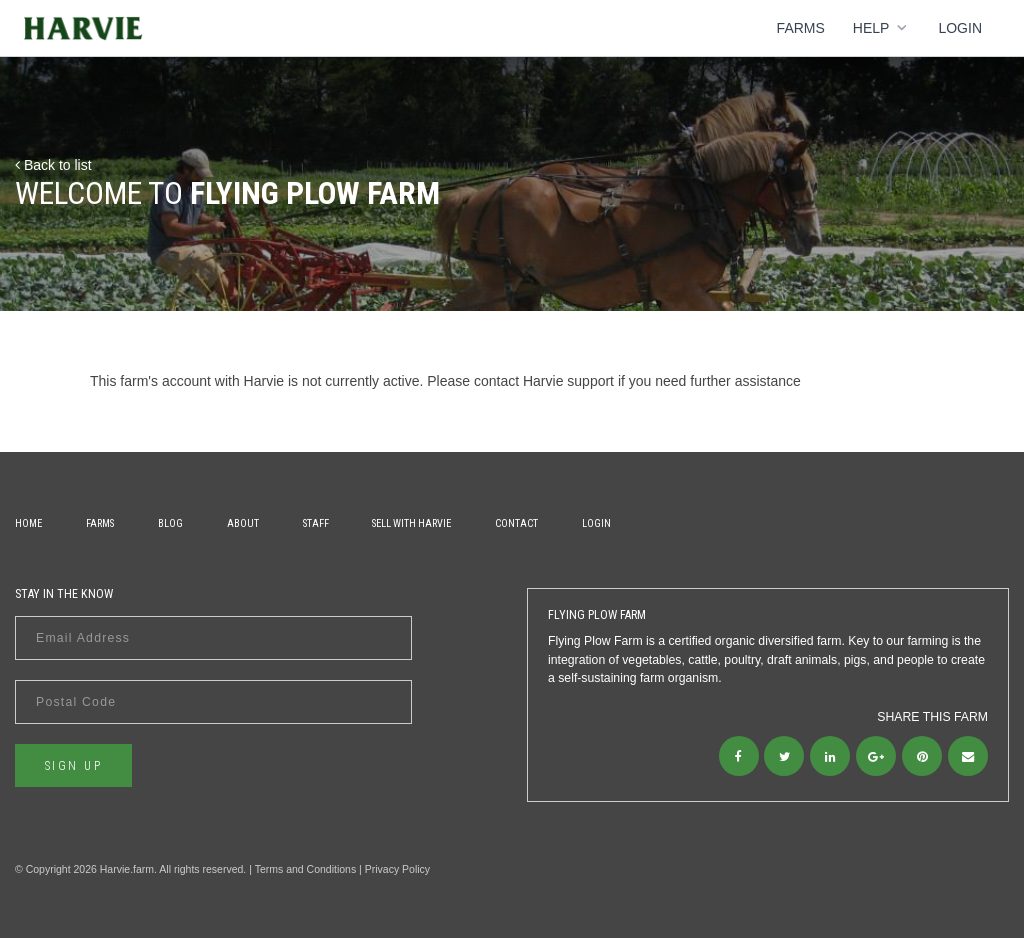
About (243, 523)
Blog (170, 523)
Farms (801, 28)
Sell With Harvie (411, 523)
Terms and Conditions (306, 869)
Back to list (53, 165)
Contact (516, 523)
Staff (316, 523)
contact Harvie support (544, 381)
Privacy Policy (397, 869)
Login (960, 28)
